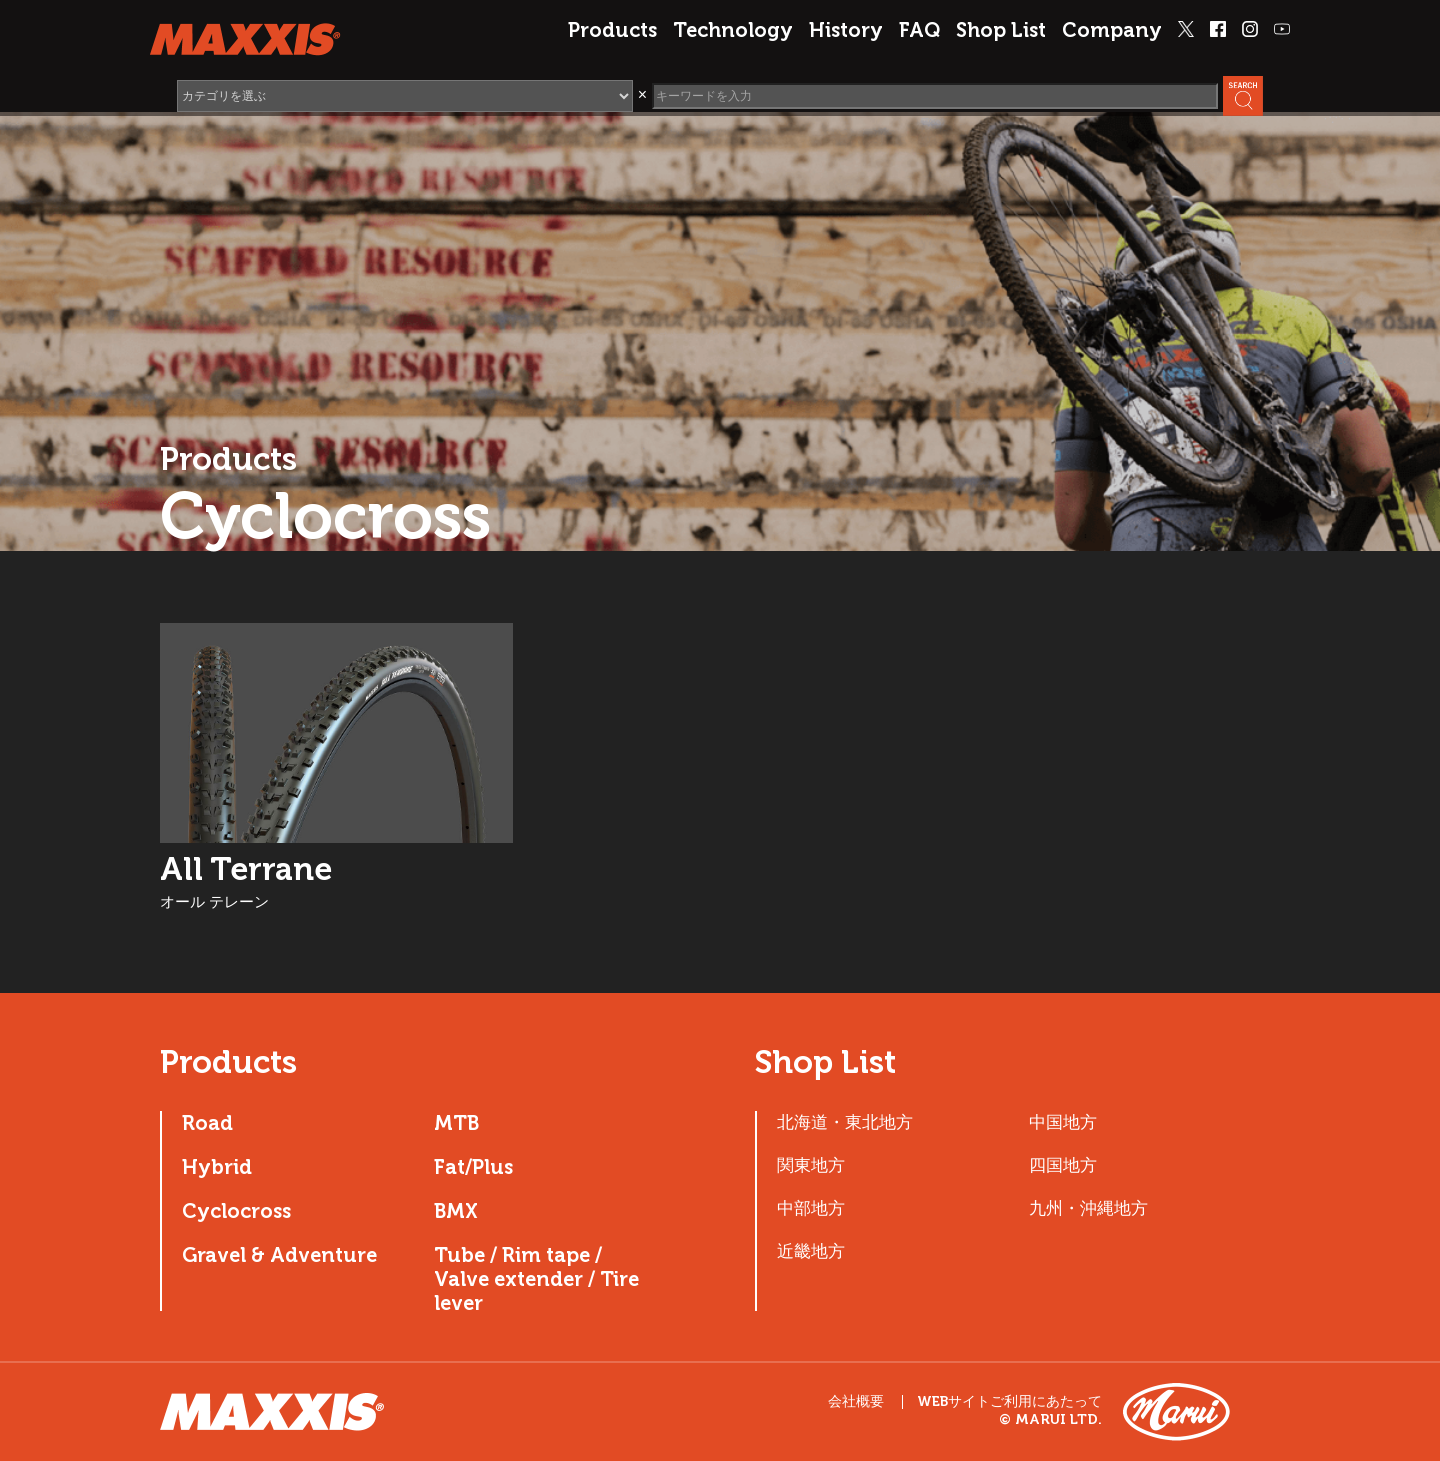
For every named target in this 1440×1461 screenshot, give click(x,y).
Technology (733, 30)
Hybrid (217, 1167)
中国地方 (1063, 1122)
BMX (456, 1211)
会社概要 (856, 1401)
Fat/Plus (473, 1167)
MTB (456, 1123)
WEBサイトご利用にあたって (1009, 1402)
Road (207, 1123)
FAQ (919, 30)
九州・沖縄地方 (1088, 1208)
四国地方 (1063, 1165)
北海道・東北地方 (845, 1122)
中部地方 (811, 1208)
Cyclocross (236, 1211)
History (846, 30)
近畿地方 (811, 1251)
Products (612, 30)
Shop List (1001, 30)
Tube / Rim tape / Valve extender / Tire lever (536, 1279)
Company (1112, 30)
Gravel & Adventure (279, 1255)
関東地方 (811, 1165)
